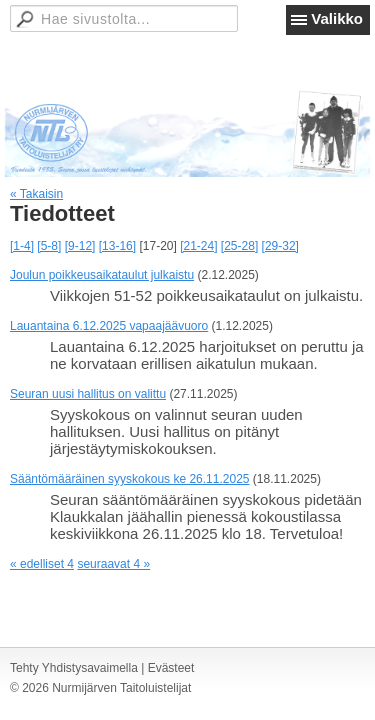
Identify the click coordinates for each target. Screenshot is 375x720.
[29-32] (280, 246)
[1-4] (22, 246)
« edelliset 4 (42, 564)
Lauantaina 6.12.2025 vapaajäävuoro (109, 326)
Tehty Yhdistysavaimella (74, 668)
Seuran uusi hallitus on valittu (88, 394)
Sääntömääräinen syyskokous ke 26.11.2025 (130, 479)
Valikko (337, 18)
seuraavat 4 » (113, 564)
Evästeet (171, 668)
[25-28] (239, 246)
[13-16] (117, 246)
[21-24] (198, 246)
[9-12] (80, 246)
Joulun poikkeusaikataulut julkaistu (102, 275)
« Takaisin (36, 194)
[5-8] (49, 246)
